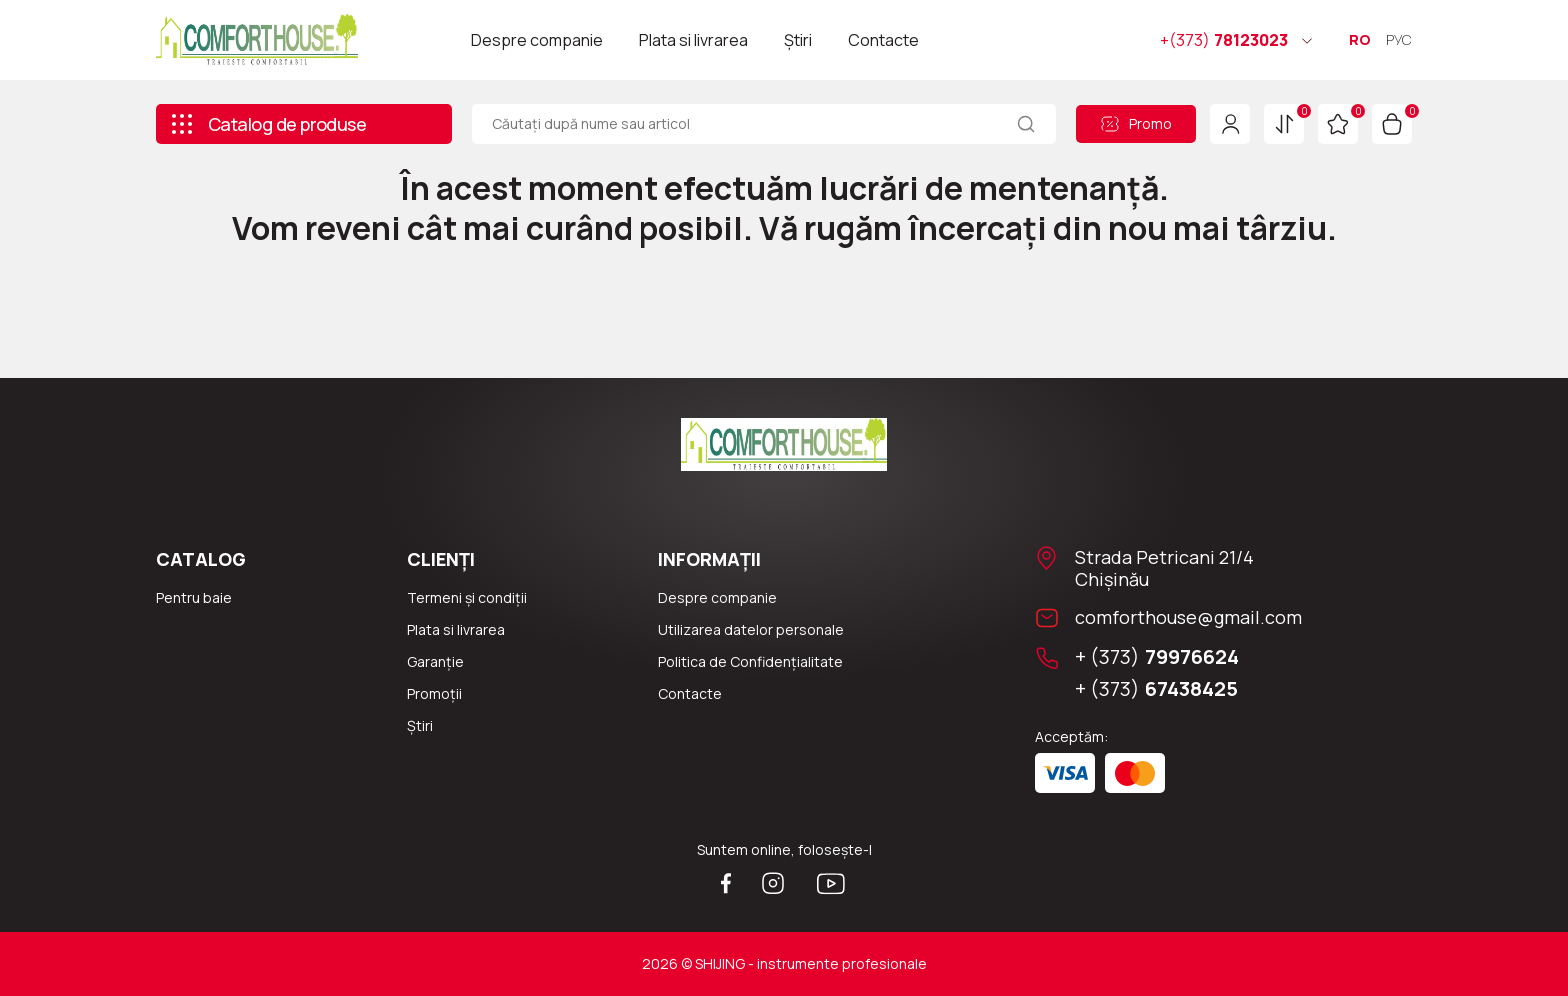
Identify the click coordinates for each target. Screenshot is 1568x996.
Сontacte (690, 693)
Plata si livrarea (693, 40)
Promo (1136, 123)
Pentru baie (194, 597)
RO (1360, 39)
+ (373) (1157, 657)
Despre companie (537, 40)
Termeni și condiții (467, 597)
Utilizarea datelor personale (751, 629)
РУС (1399, 39)
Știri (798, 40)
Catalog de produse (268, 124)
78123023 (1224, 40)
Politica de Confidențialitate (750, 661)
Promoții (434, 693)
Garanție (435, 661)
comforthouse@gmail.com (1188, 617)
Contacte (883, 40)
